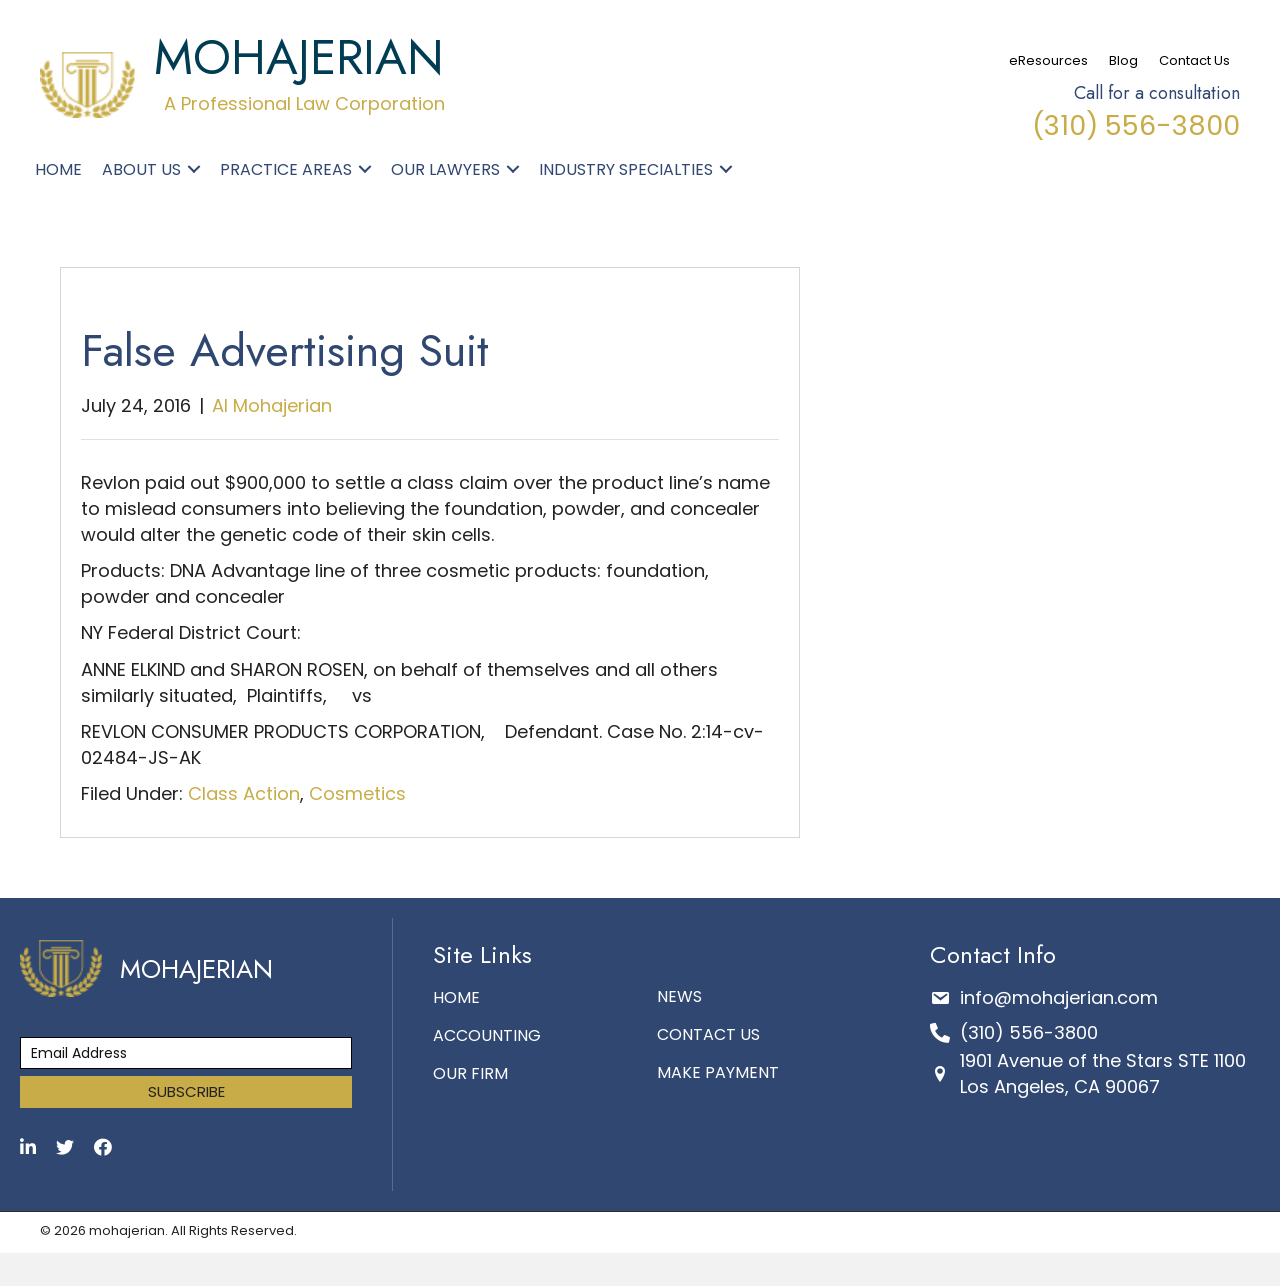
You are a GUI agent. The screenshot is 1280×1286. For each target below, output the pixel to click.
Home (456, 997)
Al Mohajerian (272, 405)
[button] (193, 169)
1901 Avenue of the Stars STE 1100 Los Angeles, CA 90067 (1103, 1073)
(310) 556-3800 (1136, 125)
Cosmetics (357, 793)
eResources (1048, 60)
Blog (1123, 60)
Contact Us (1194, 60)
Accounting (487, 1035)
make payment (718, 1072)
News (679, 996)
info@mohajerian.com (1059, 997)
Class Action (244, 793)
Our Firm (470, 1073)
